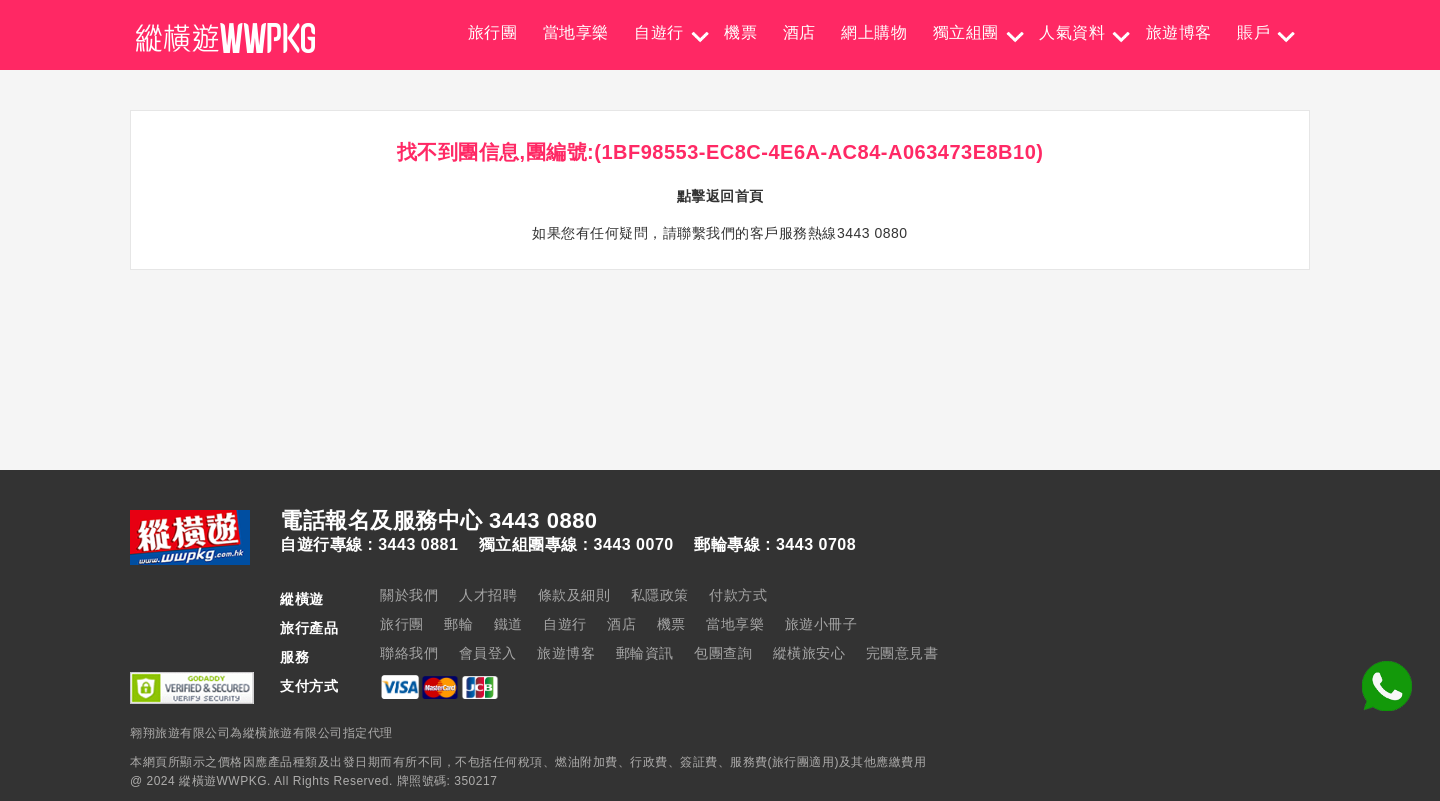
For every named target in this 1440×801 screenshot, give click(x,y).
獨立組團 (966, 32)
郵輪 (458, 624)
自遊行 (659, 32)
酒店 (799, 32)
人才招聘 (488, 595)
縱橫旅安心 (809, 653)
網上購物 (874, 32)
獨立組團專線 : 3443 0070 (576, 545)
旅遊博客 (1179, 32)
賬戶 (1253, 32)
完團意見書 (902, 653)
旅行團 (493, 32)
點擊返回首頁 (720, 196)
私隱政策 (660, 595)
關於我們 (409, 595)
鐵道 (508, 624)
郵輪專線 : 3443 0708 (775, 545)
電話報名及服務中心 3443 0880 (439, 521)
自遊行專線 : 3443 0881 (369, 545)
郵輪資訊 (645, 653)
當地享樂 (576, 32)
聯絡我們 (409, 653)
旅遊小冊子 (821, 624)
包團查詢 (723, 653)
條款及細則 (574, 595)
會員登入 (488, 653)
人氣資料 (1072, 32)
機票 (740, 32)
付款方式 (738, 595)
